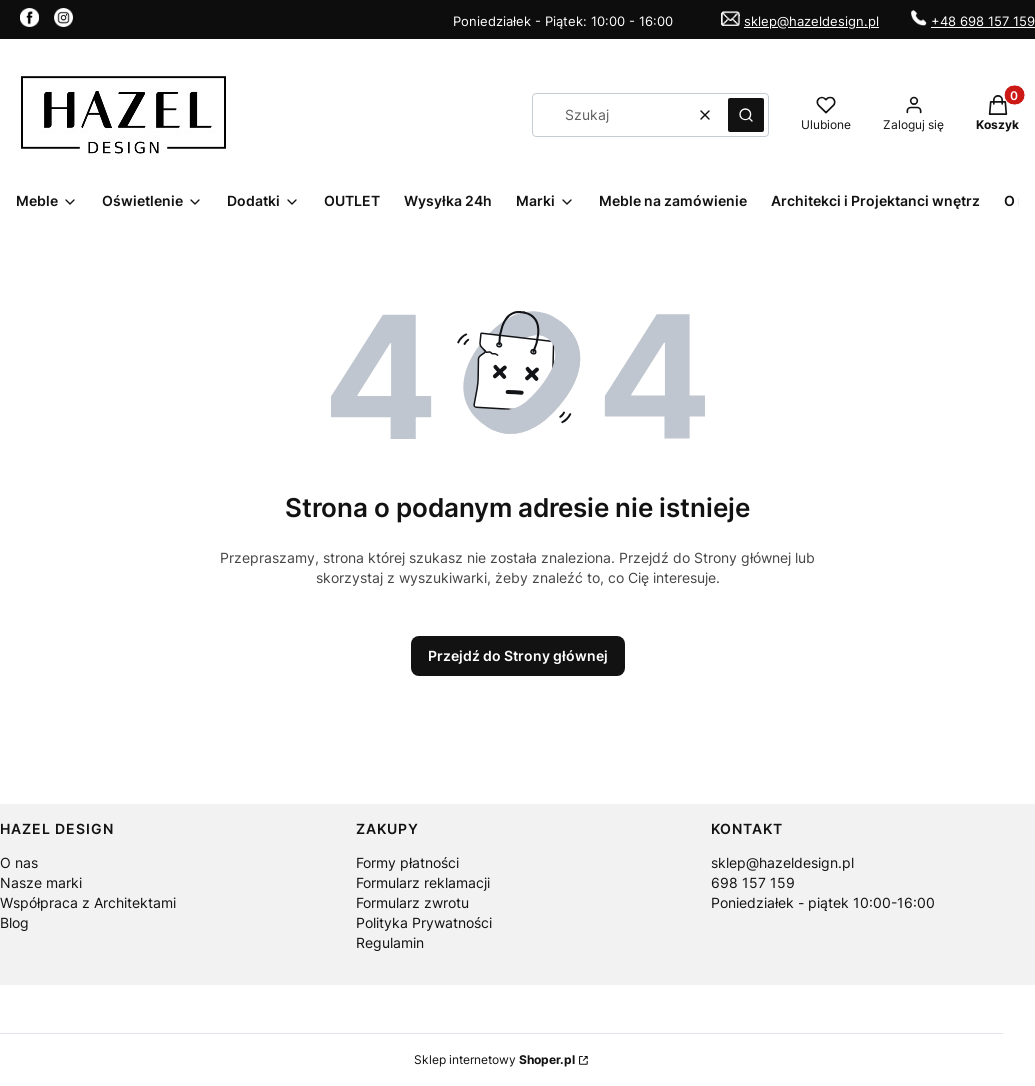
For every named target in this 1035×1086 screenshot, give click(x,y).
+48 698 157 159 (983, 21)
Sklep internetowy (494, 1059)
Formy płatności (407, 862)
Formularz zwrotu (412, 902)
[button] (746, 115)
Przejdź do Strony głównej (518, 655)
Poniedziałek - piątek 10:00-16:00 (823, 902)
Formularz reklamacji (423, 882)
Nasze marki (41, 882)
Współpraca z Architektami (88, 902)
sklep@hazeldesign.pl (811, 21)
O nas (19, 862)
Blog (14, 922)
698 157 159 (753, 882)
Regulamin (390, 942)
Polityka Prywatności (424, 922)
